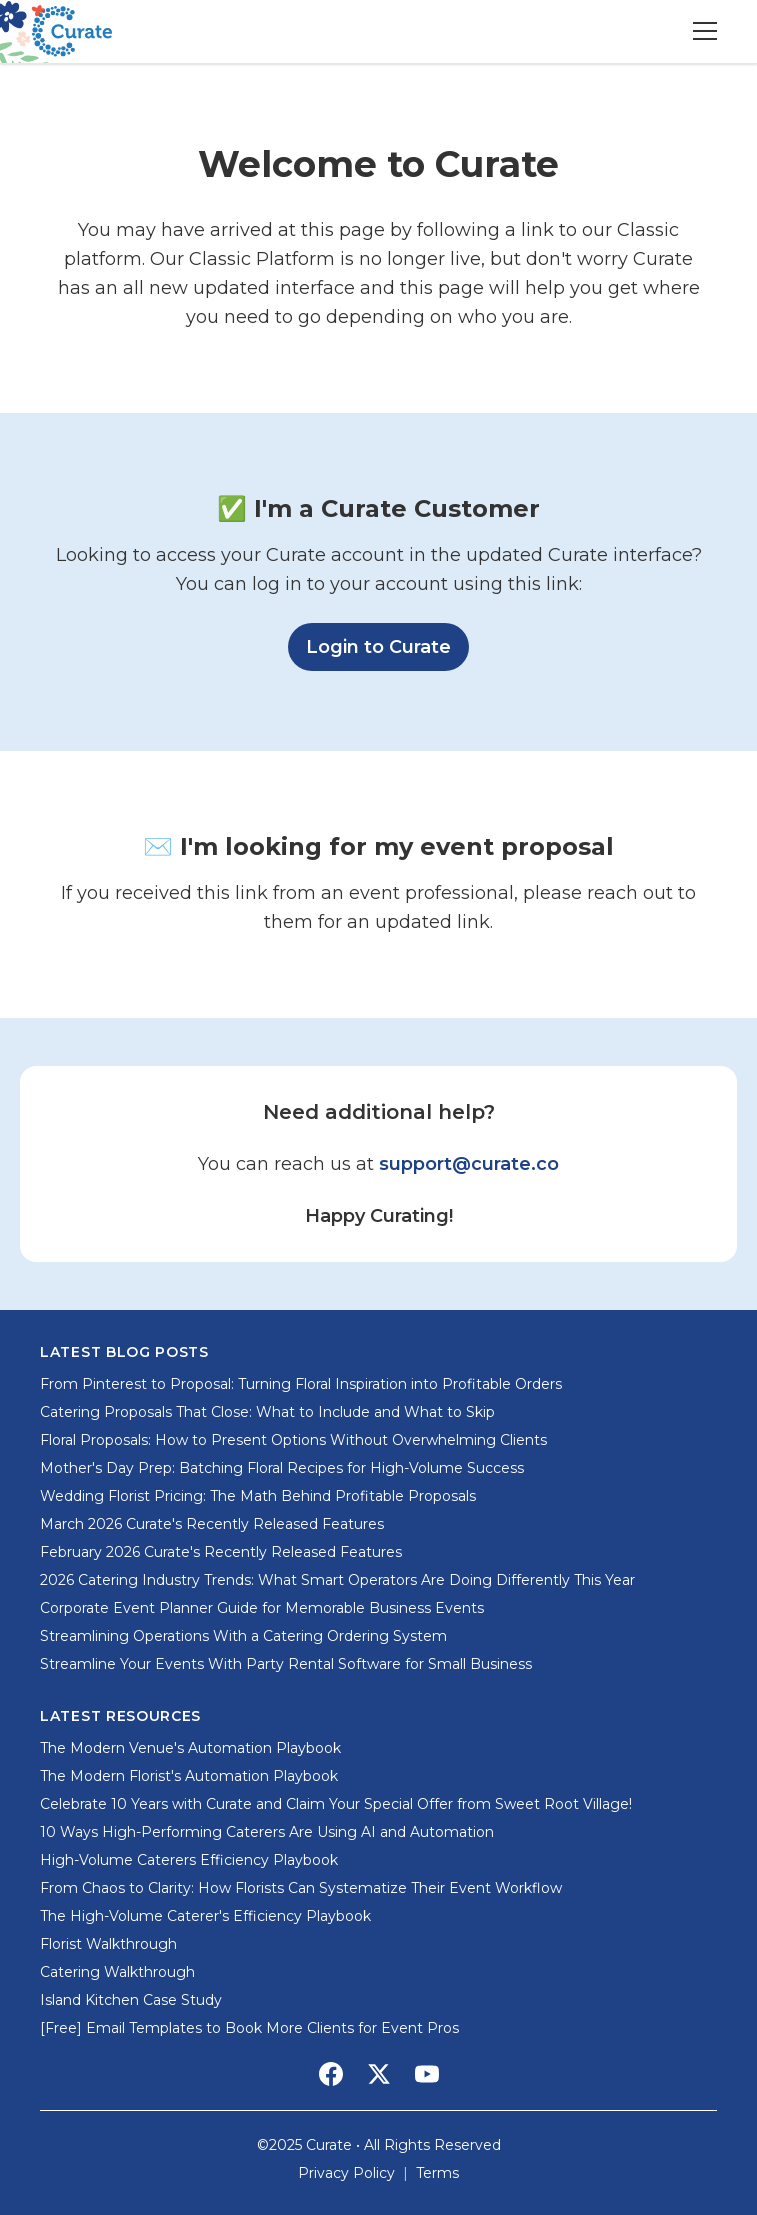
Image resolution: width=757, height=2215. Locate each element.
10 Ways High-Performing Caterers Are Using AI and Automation (267, 1832)
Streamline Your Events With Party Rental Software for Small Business (286, 1664)
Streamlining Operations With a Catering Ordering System (243, 1636)
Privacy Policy (346, 2173)
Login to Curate (387, 645)
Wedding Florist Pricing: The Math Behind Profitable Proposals (258, 1496)
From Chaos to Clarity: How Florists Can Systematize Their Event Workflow (301, 1888)
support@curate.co (469, 1164)
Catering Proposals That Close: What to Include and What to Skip (267, 1412)
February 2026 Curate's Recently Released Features (221, 1552)
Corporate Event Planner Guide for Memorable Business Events (262, 1608)
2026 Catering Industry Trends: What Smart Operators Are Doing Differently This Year (337, 1580)
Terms (437, 2173)
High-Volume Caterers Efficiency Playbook (189, 1860)
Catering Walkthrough (117, 1972)
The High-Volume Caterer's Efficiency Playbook (205, 1916)
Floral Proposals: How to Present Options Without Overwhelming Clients (293, 1440)
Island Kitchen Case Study (131, 2000)
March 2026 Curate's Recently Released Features (212, 1524)
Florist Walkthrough (108, 1944)
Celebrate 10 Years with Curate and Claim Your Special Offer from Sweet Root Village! (336, 1804)
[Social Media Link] (331, 2074)
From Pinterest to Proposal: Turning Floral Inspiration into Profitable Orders (301, 1384)
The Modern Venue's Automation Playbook (190, 1748)
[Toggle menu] (705, 31)
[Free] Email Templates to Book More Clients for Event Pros (249, 2028)
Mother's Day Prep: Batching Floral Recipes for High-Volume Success (282, 1468)
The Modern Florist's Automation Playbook (189, 1776)
